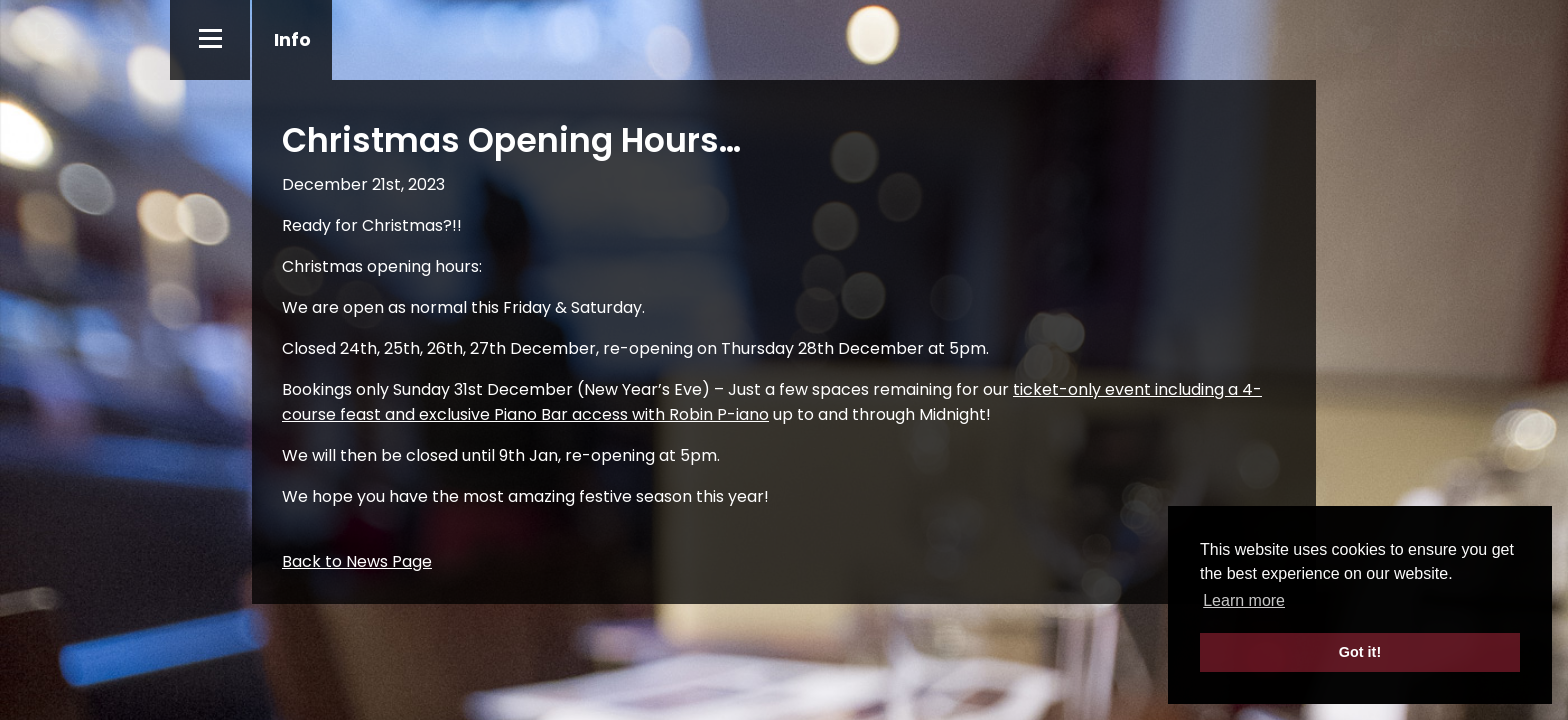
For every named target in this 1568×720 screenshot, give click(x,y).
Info (292, 39)
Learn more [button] (1244, 600)
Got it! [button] (1360, 652)
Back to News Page (357, 561)
